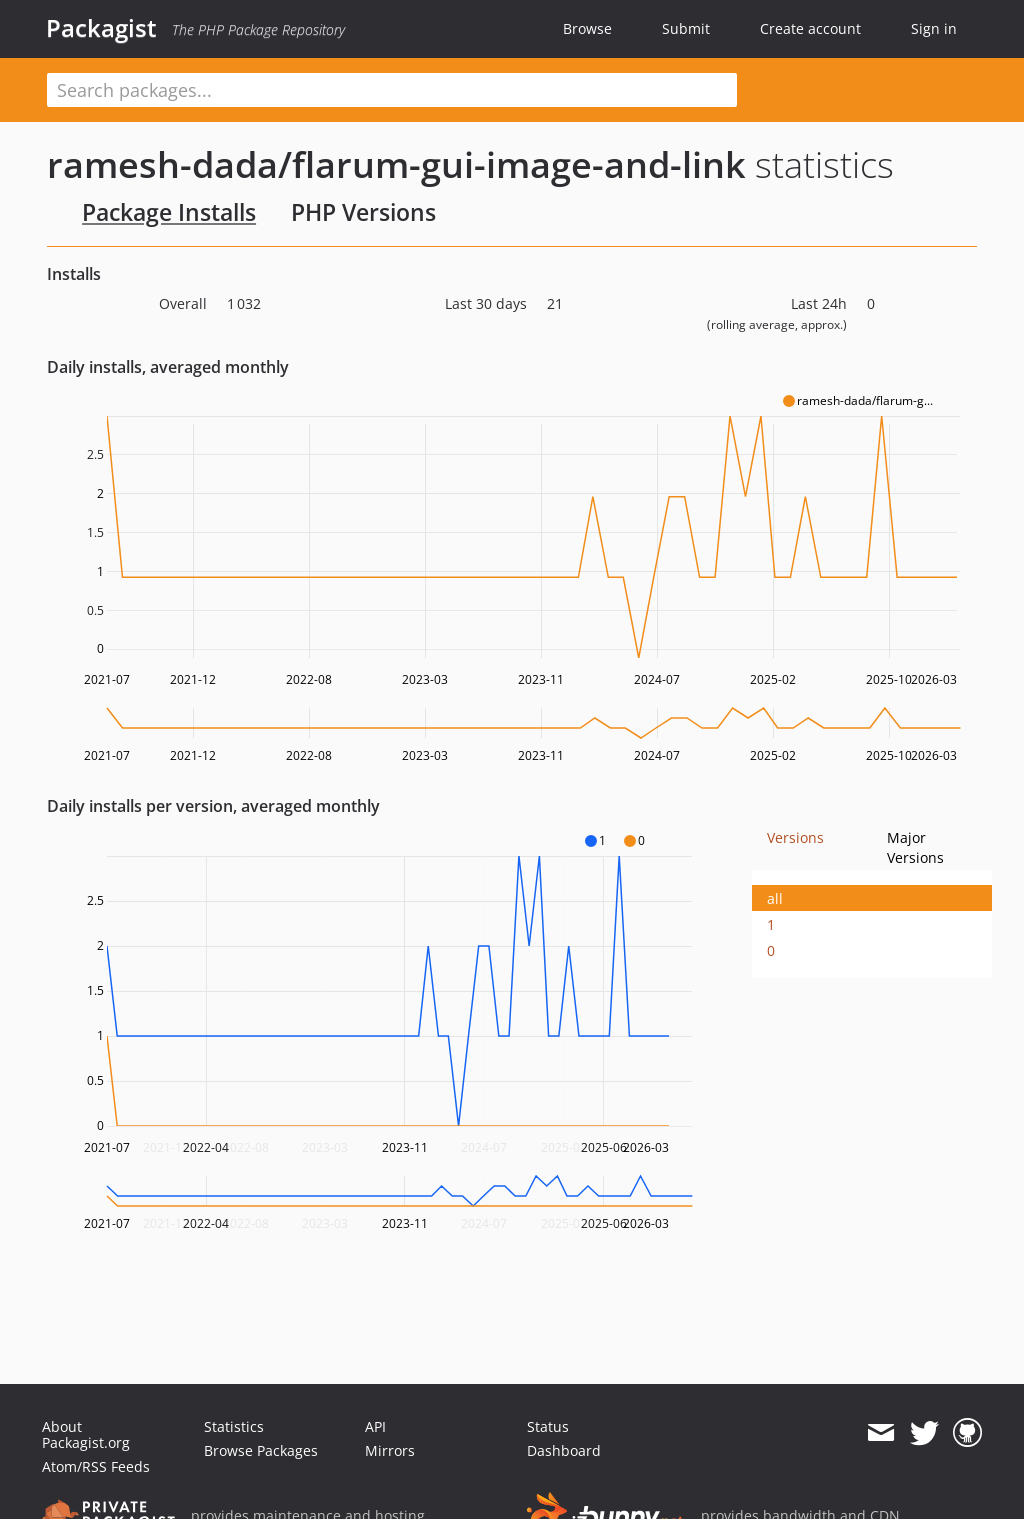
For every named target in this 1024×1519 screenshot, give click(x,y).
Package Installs (169, 212)
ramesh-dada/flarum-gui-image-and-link (396, 164)
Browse (587, 28)
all (775, 898)
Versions (795, 837)
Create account (810, 28)
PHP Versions (363, 212)
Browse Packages (261, 1450)
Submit (686, 28)
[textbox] (392, 90)
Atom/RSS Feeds (96, 1466)
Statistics (234, 1426)
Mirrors (390, 1450)
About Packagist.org (86, 1434)
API (375, 1426)
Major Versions (915, 847)
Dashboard (564, 1450)
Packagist (101, 28)
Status (548, 1426)
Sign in (934, 28)
